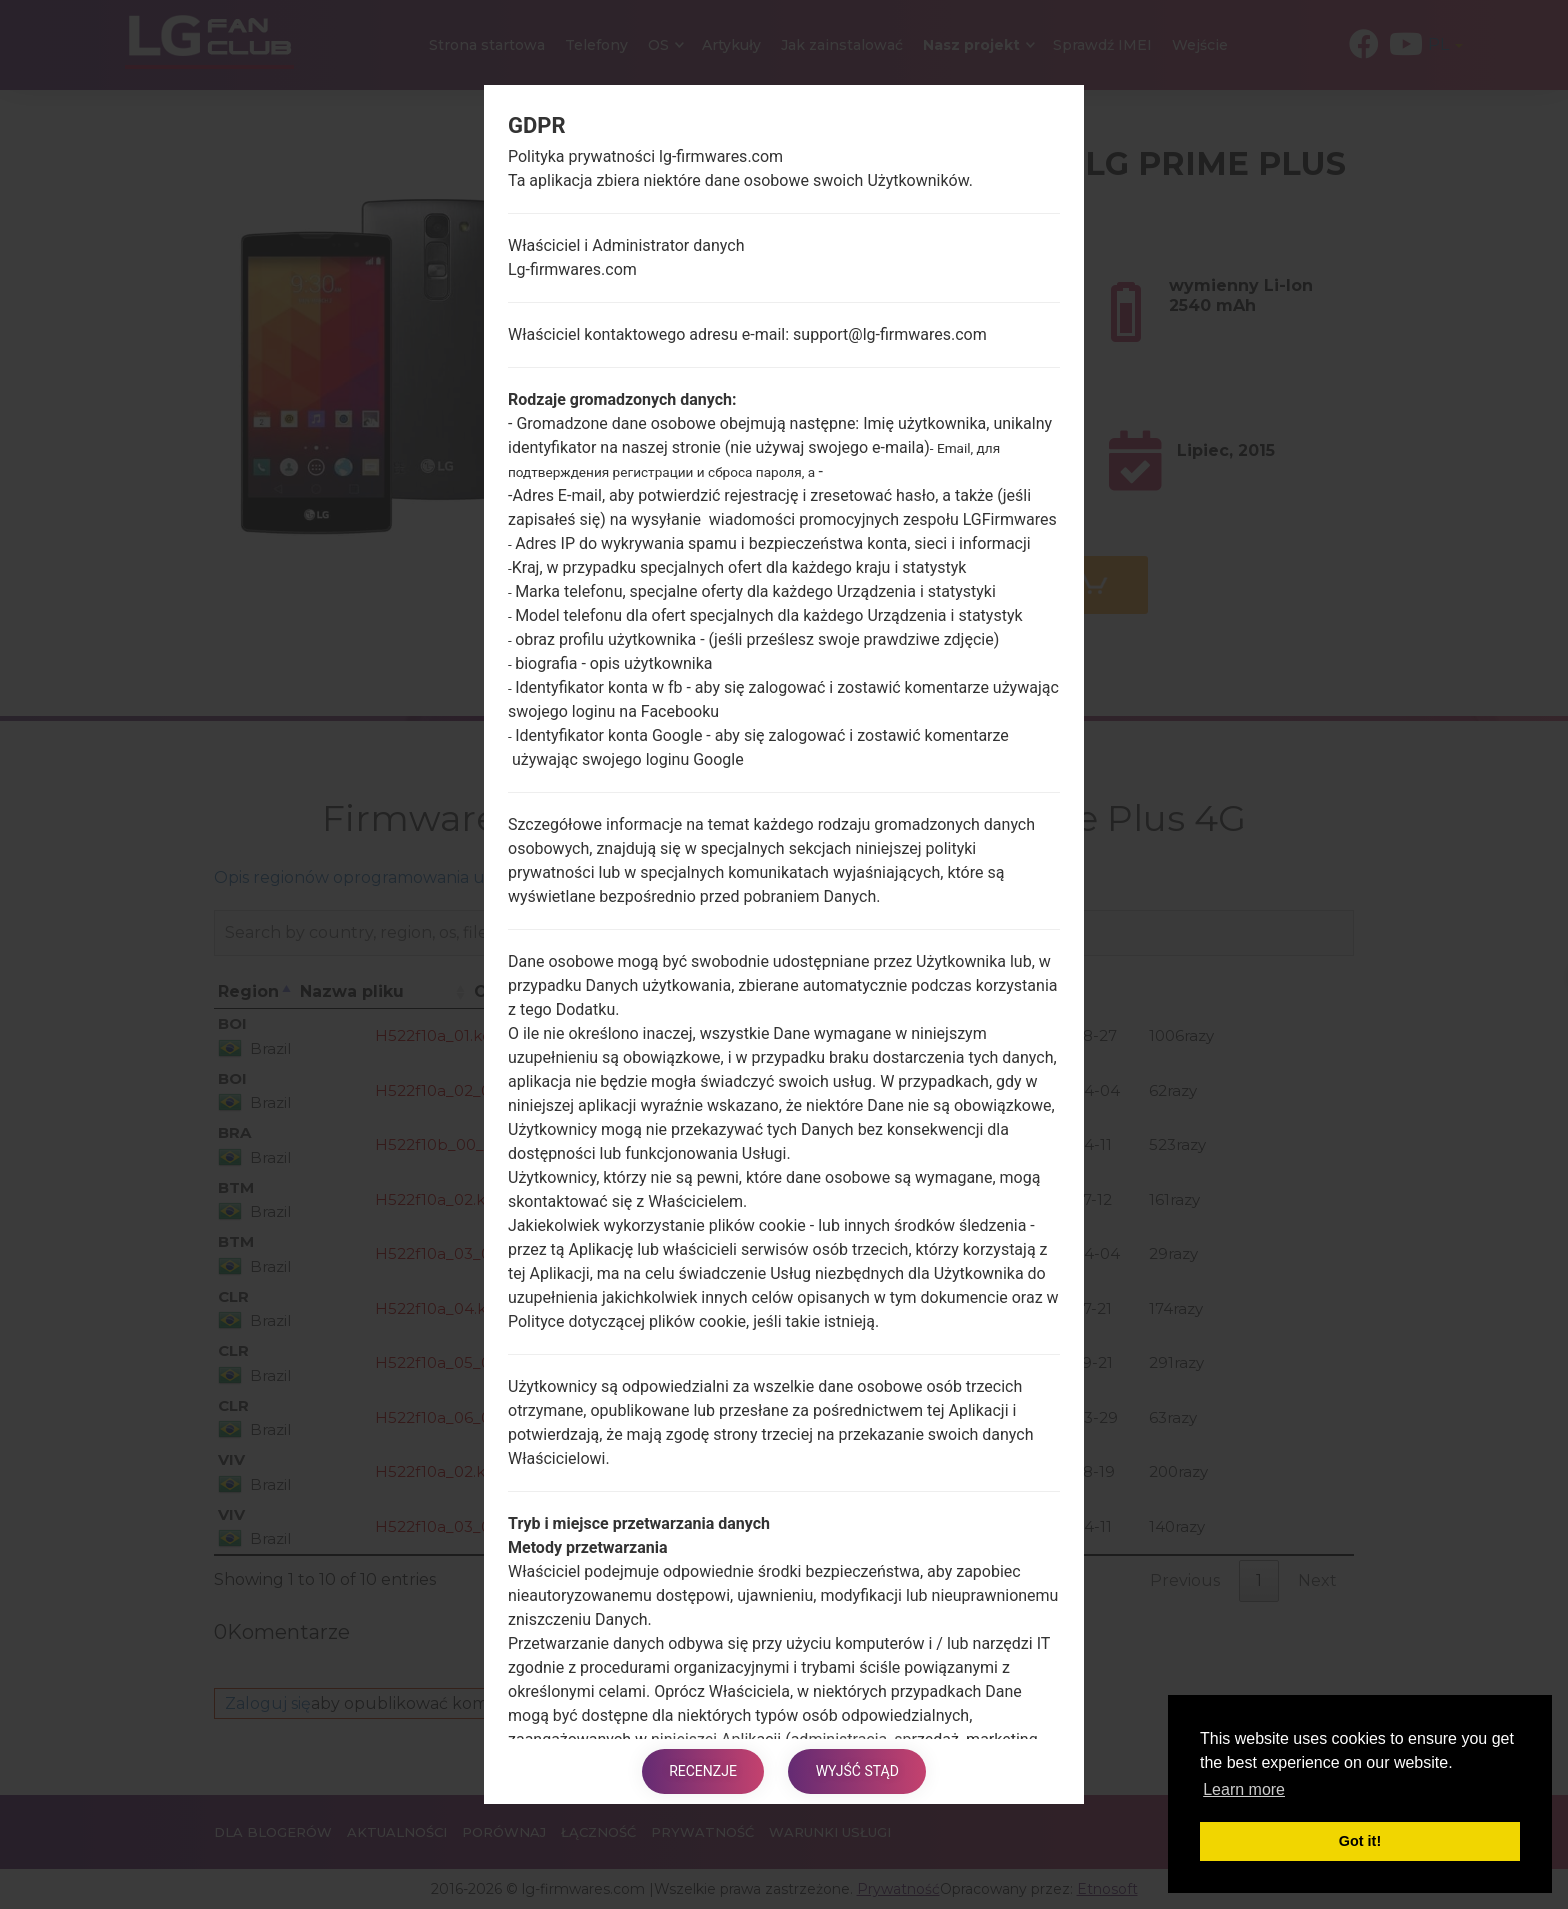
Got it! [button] (1360, 1841)
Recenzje (701, 1771)
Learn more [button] (1244, 1789)
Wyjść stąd (859, 1771)
